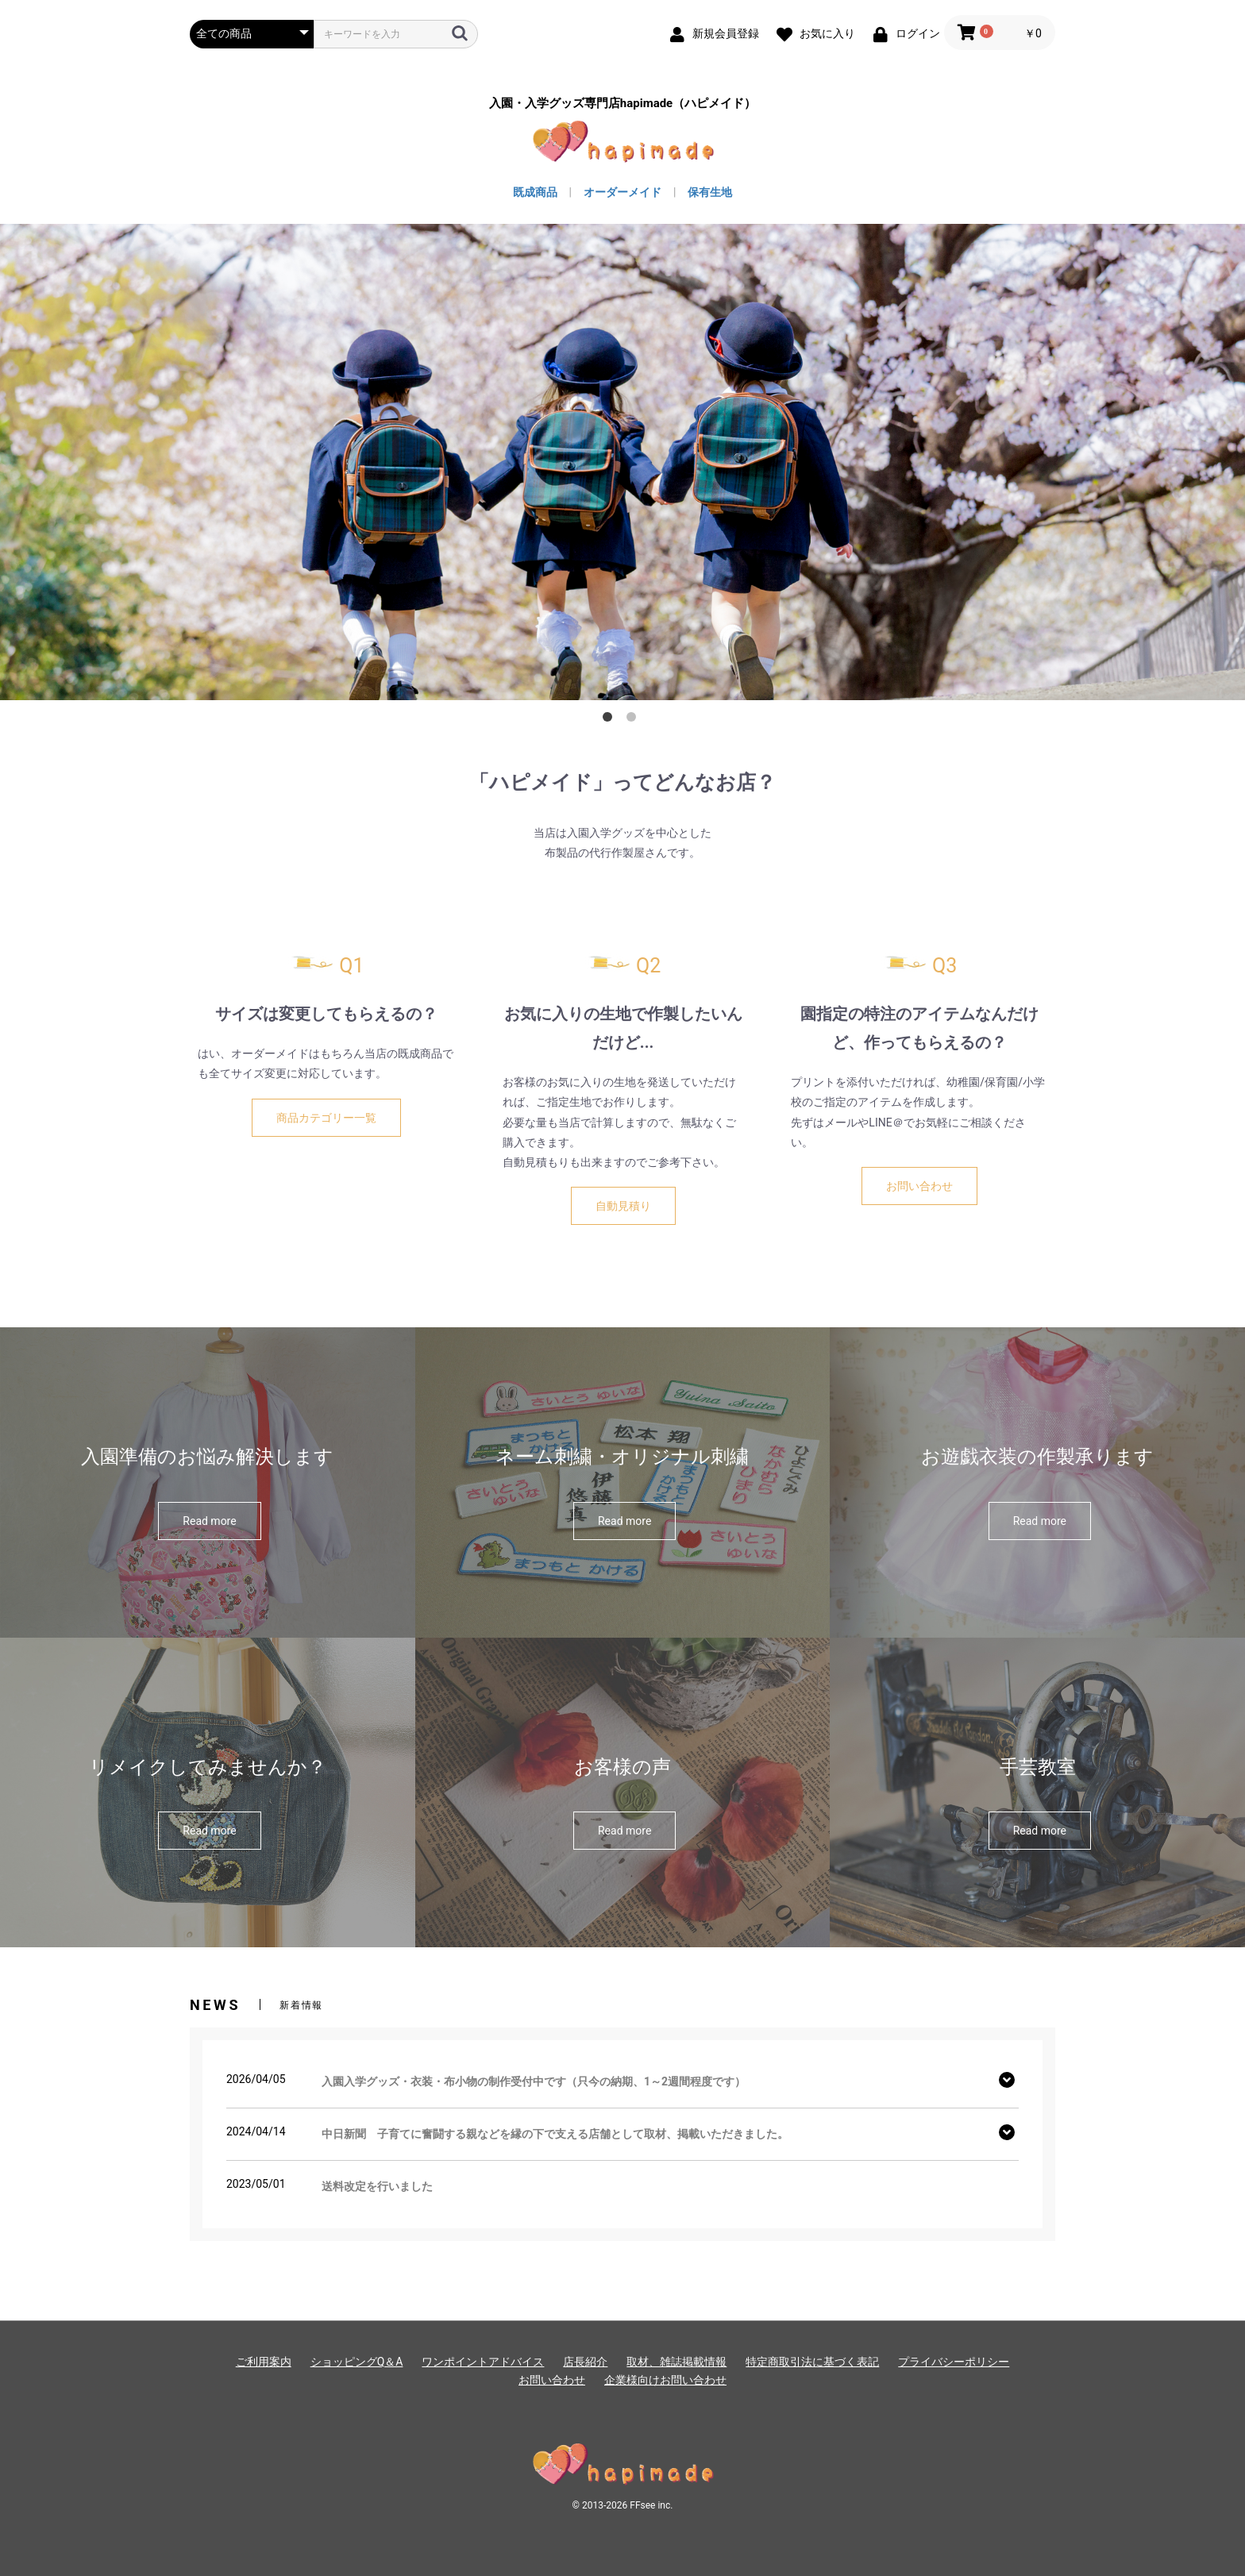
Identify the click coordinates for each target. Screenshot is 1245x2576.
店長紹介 (585, 2361)
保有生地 (710, 192)
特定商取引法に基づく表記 (812, 2361)
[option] (622, 462)
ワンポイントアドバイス (483, 2361)
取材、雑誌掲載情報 (676, 2361)
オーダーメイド (622, 192)
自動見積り (623, 1205)
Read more (209, 1521)
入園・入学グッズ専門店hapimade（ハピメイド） (622, 103)
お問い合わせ (919, 1186)
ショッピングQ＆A (356, 2361)
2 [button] (634, 720)
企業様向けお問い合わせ (665, 2380)
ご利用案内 (263, 2361)
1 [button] (611, 720)
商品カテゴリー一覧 (326, 1117)
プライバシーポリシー (953, 2361)
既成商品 (535, 192)
